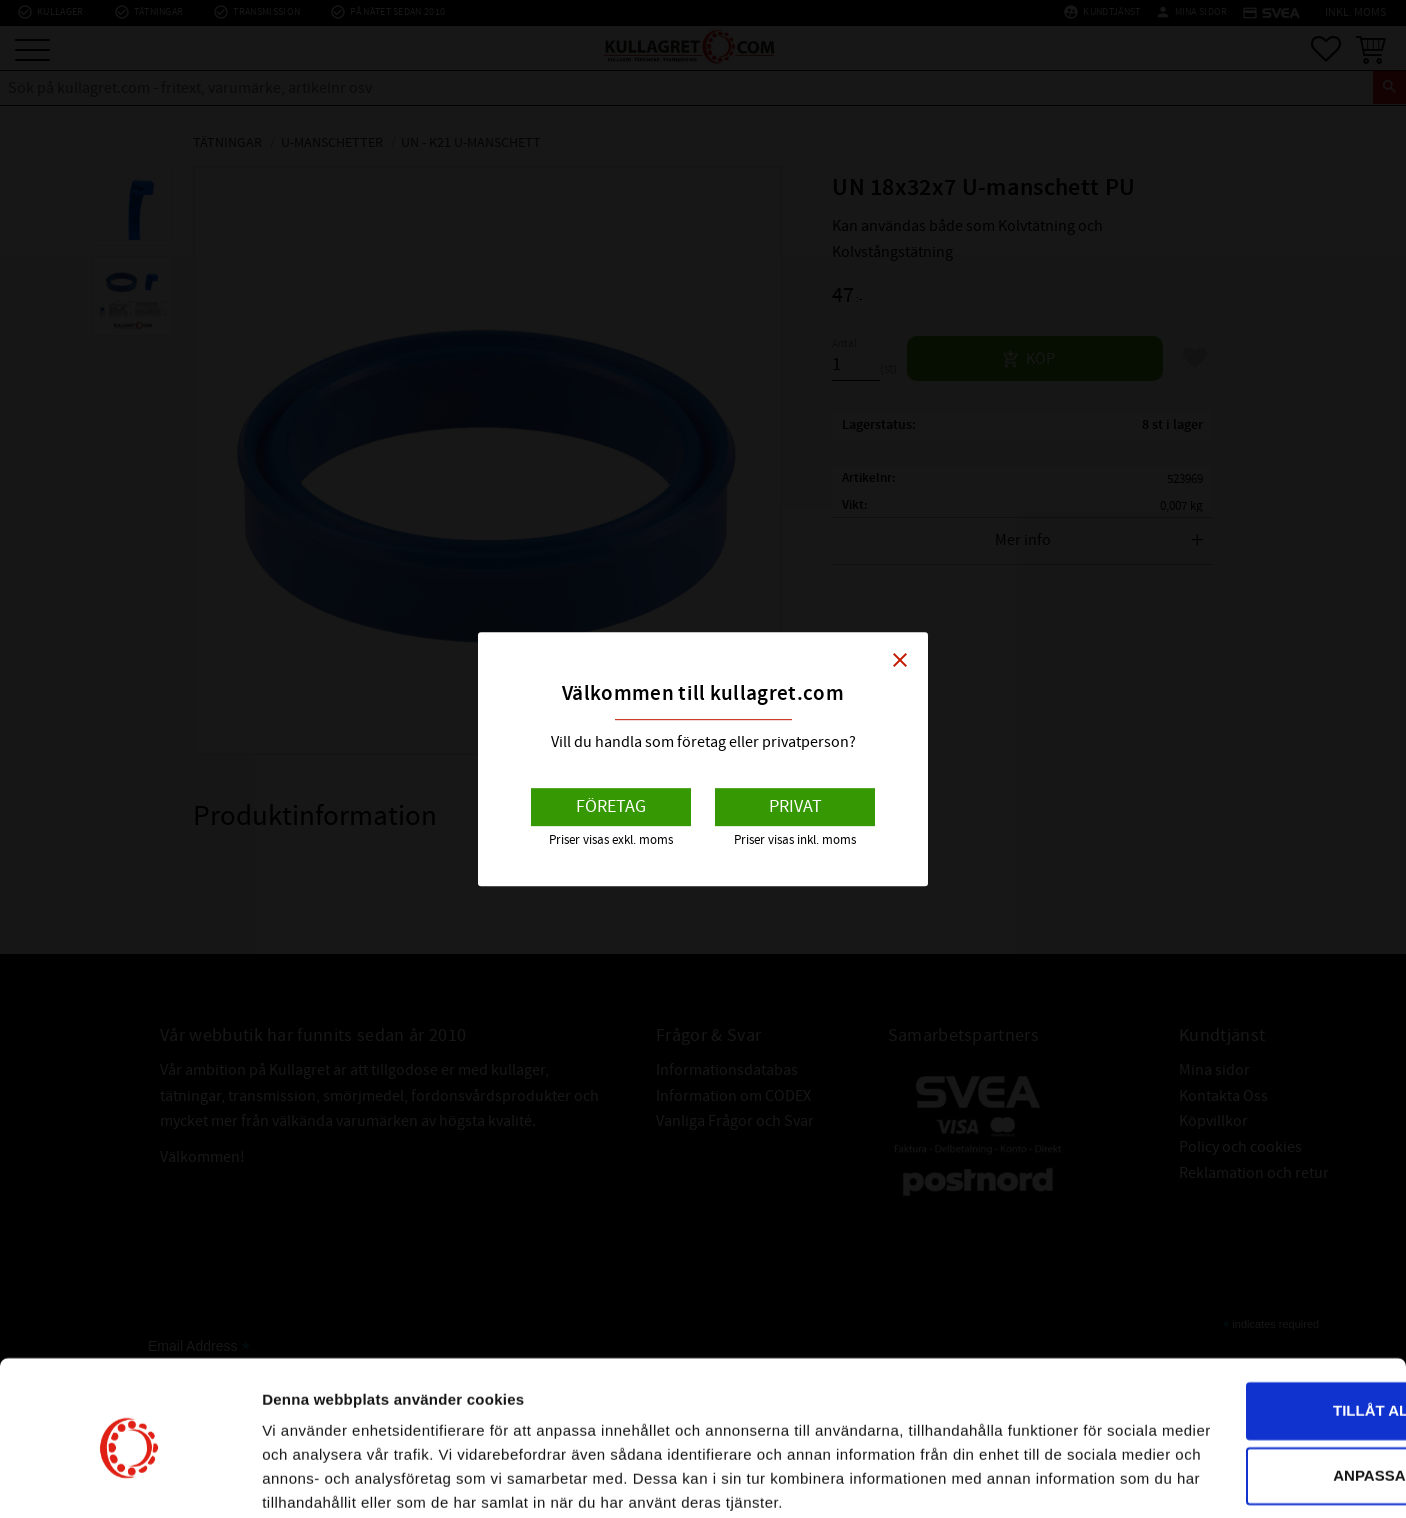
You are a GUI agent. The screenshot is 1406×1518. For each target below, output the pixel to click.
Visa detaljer (306, 1478)
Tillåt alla (1238, 1307)
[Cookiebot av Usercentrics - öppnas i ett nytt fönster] (129, 1479)
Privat (795, 806)
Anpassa (1240, 1372)
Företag (611, 806)
